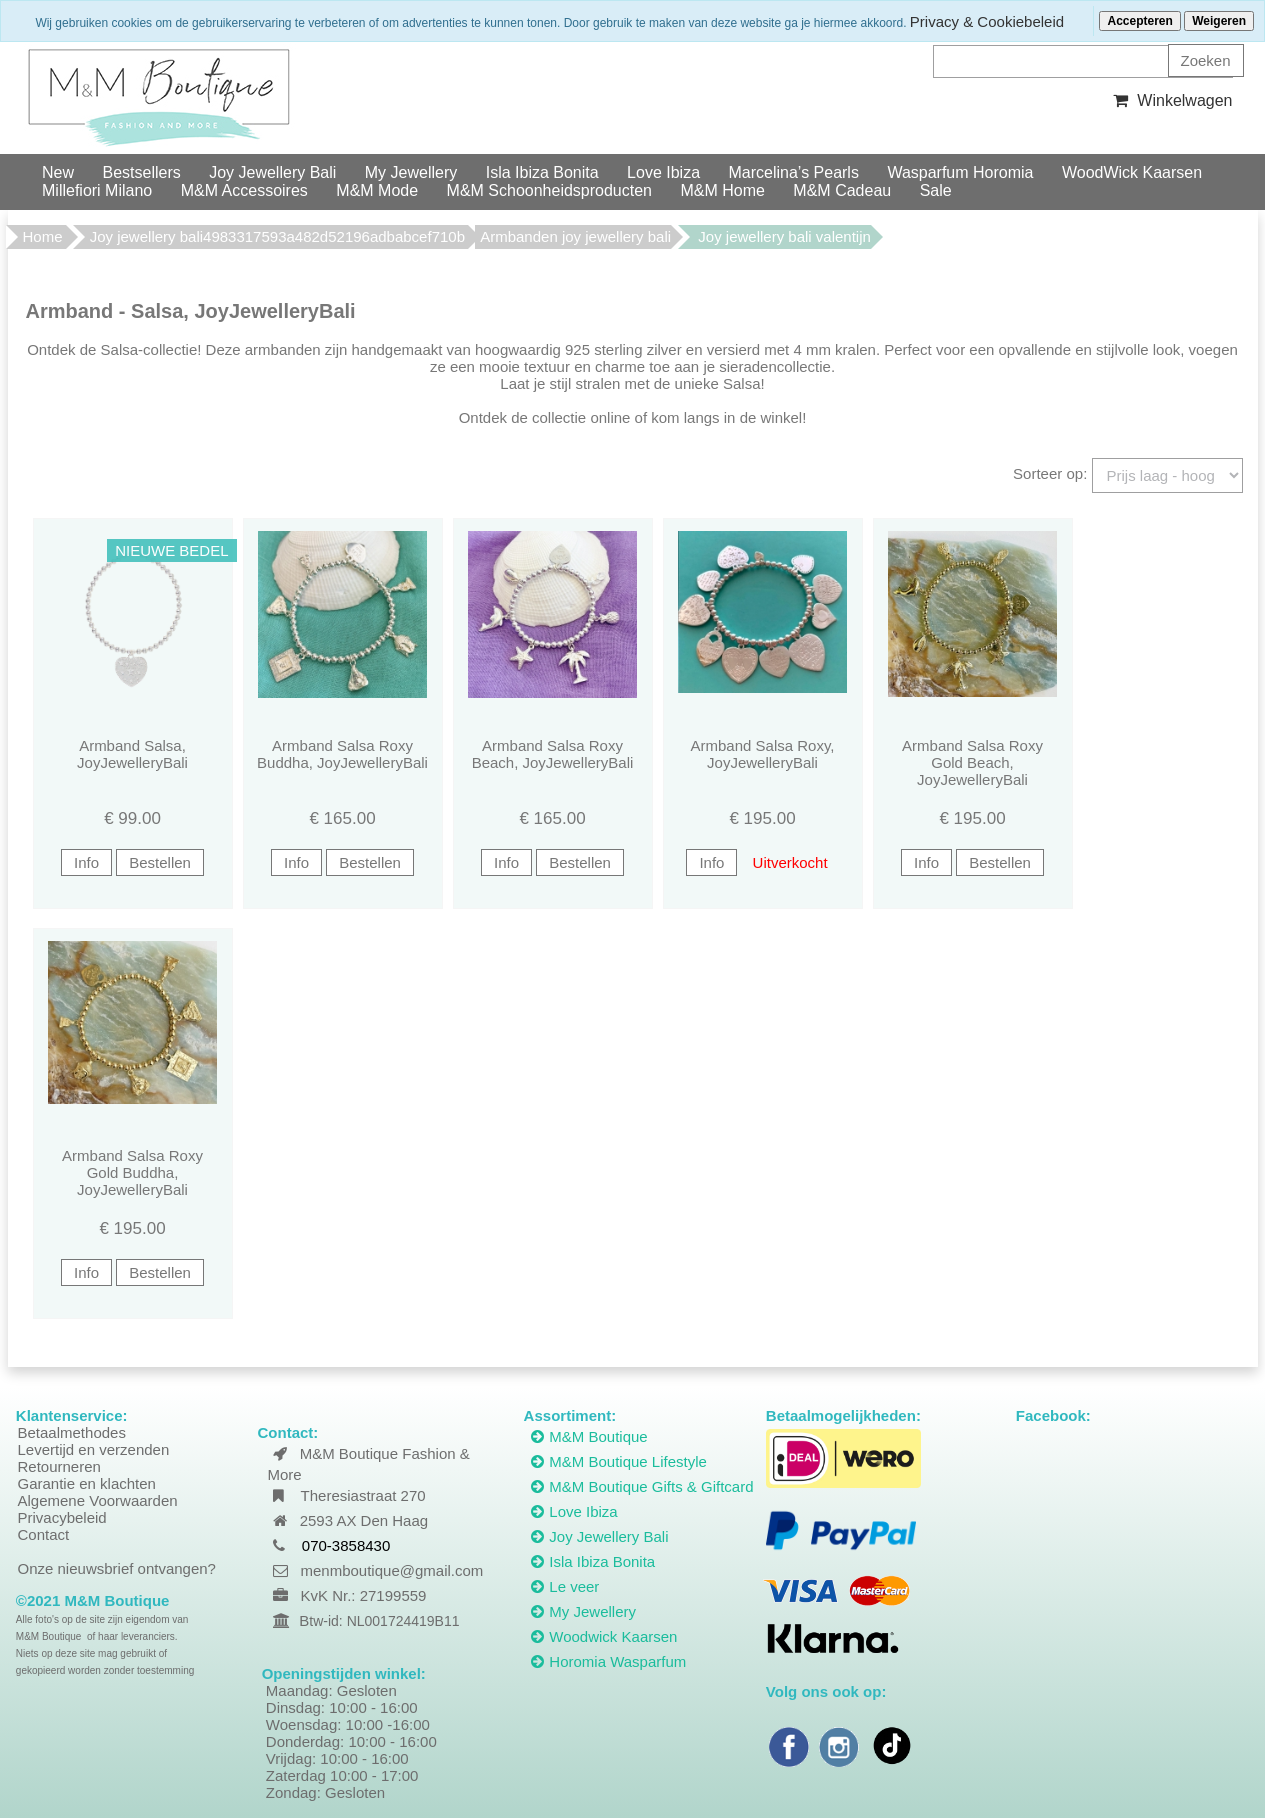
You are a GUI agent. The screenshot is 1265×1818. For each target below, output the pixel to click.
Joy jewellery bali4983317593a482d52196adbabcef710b (277, 236)
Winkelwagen (1170, 100)
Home (43, 236)
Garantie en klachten (87, 1483)
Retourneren (59, 1466)
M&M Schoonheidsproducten (549, 190)
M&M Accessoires (244, 190)
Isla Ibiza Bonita (542, 172)
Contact (44, 1534)
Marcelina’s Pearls (794, 172)
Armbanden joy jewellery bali (575, 236)
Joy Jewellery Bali (272, 172)
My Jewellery (411, 172)
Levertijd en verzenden (94, 1449)
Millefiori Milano (97, 190)
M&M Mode (377, 190)
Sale (936, 190)
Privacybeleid (62, 1517)
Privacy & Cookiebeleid (987, 21)
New (58, 172)
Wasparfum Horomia (960, 172)
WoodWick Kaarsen (1132, 172)
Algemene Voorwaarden (98, 1500)
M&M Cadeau (842, 190)
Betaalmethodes (72, 1432)
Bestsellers (141, 172)
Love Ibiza (663, 172)
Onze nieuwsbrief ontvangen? (117, 1568)
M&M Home (722, 190)
